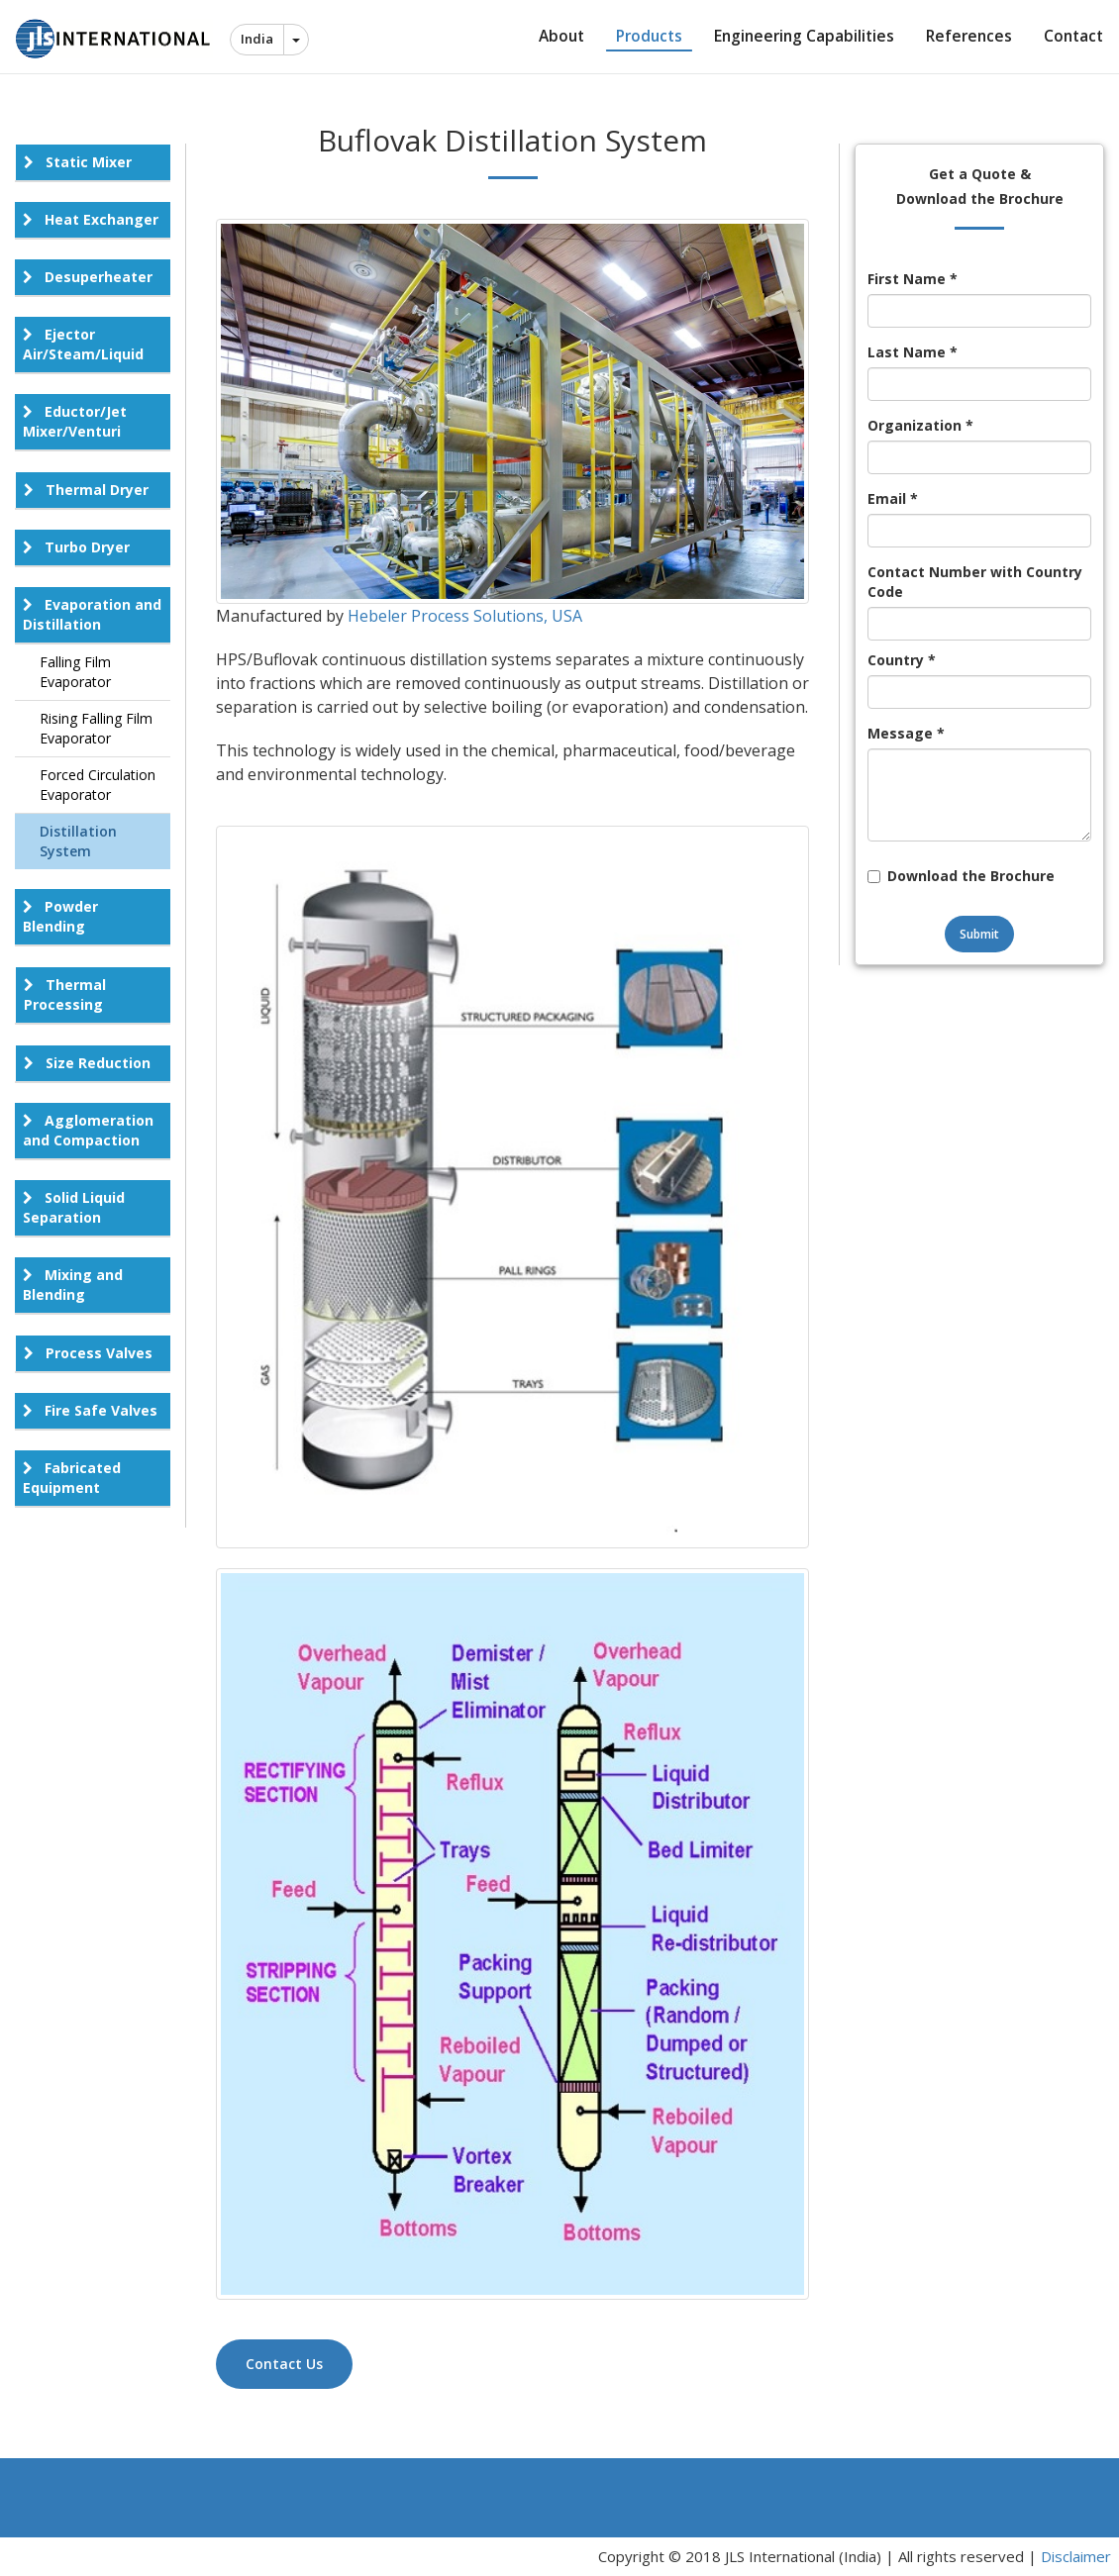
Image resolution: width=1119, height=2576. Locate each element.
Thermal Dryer (86, 489)
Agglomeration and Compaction (88, 1130)
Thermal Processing (65, 994)
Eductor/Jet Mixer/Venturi (75, 421)
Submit (979, 934)
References (969, 36)
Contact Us (284, 2363)
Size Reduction (87, 1062)
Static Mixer (78, 161)
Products (649, 36)
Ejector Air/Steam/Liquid (83, 344)
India (257, 39)
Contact (1073, 36)
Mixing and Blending (73, 1284)
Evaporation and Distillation (92, 614)
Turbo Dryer (76, 547)
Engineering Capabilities (804, 36)
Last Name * (912, 352)
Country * (901, 659)
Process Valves (88, 1352)
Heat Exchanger (90, 219)
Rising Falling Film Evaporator (96, 728)
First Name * (912, 278)
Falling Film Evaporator (75, 671)
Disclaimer (1076, 2556)
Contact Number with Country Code (974, 581)
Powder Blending (60, 916)
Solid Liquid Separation (74, 1207)
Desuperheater (88, 276)
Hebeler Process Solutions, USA (465, 616)
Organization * (920, 425)
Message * (906, 733)
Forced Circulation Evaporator (97, 784)
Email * (892, 498)
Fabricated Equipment (72, 1477)
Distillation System (78, 841)
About (561, 36)
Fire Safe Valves (90, 1410)
